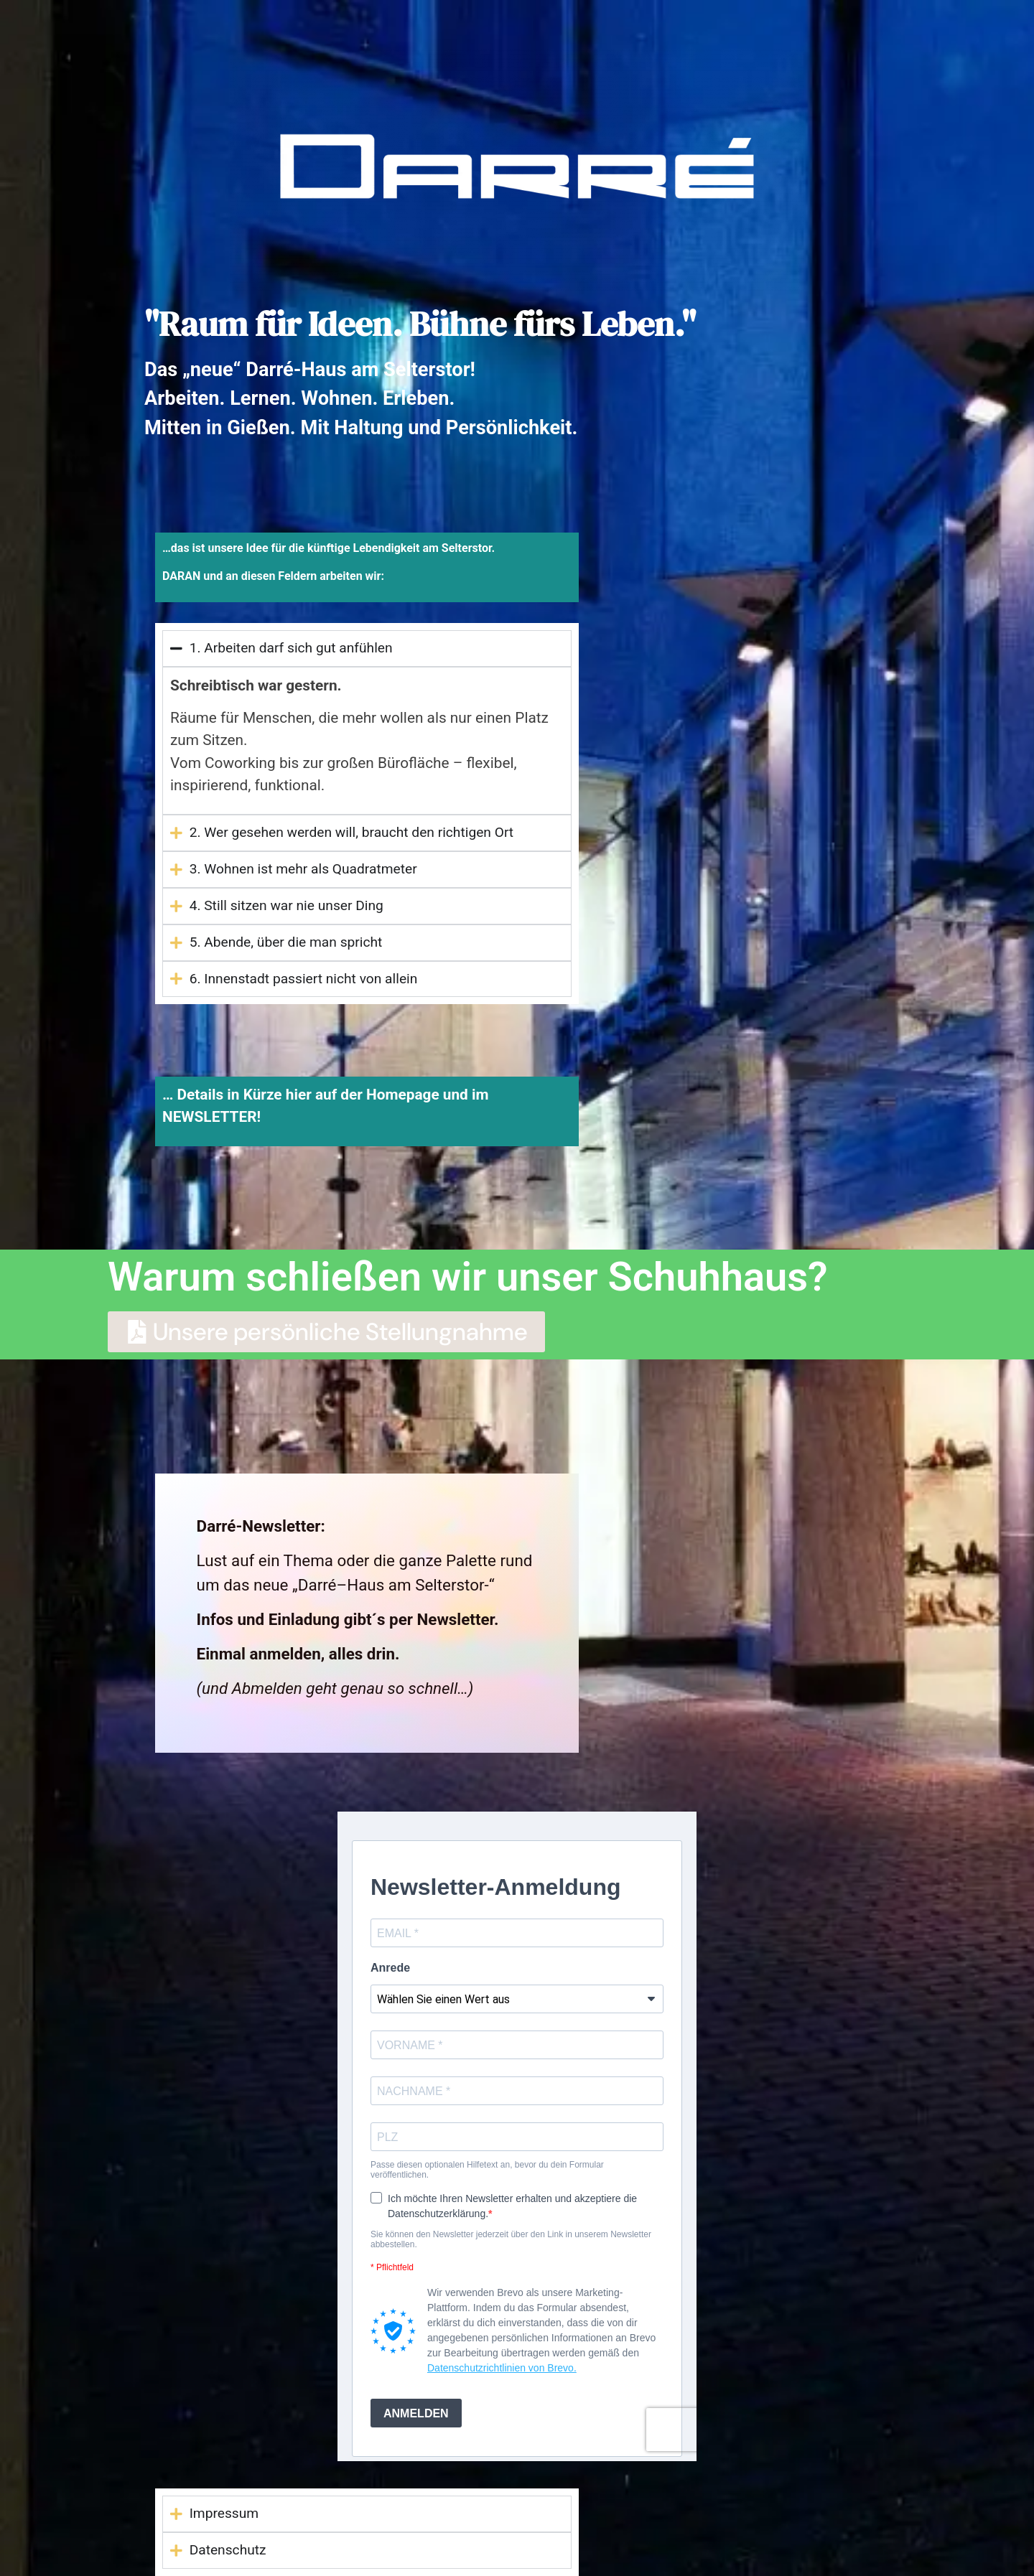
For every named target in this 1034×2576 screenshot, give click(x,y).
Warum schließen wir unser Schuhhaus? (468, 1277)
